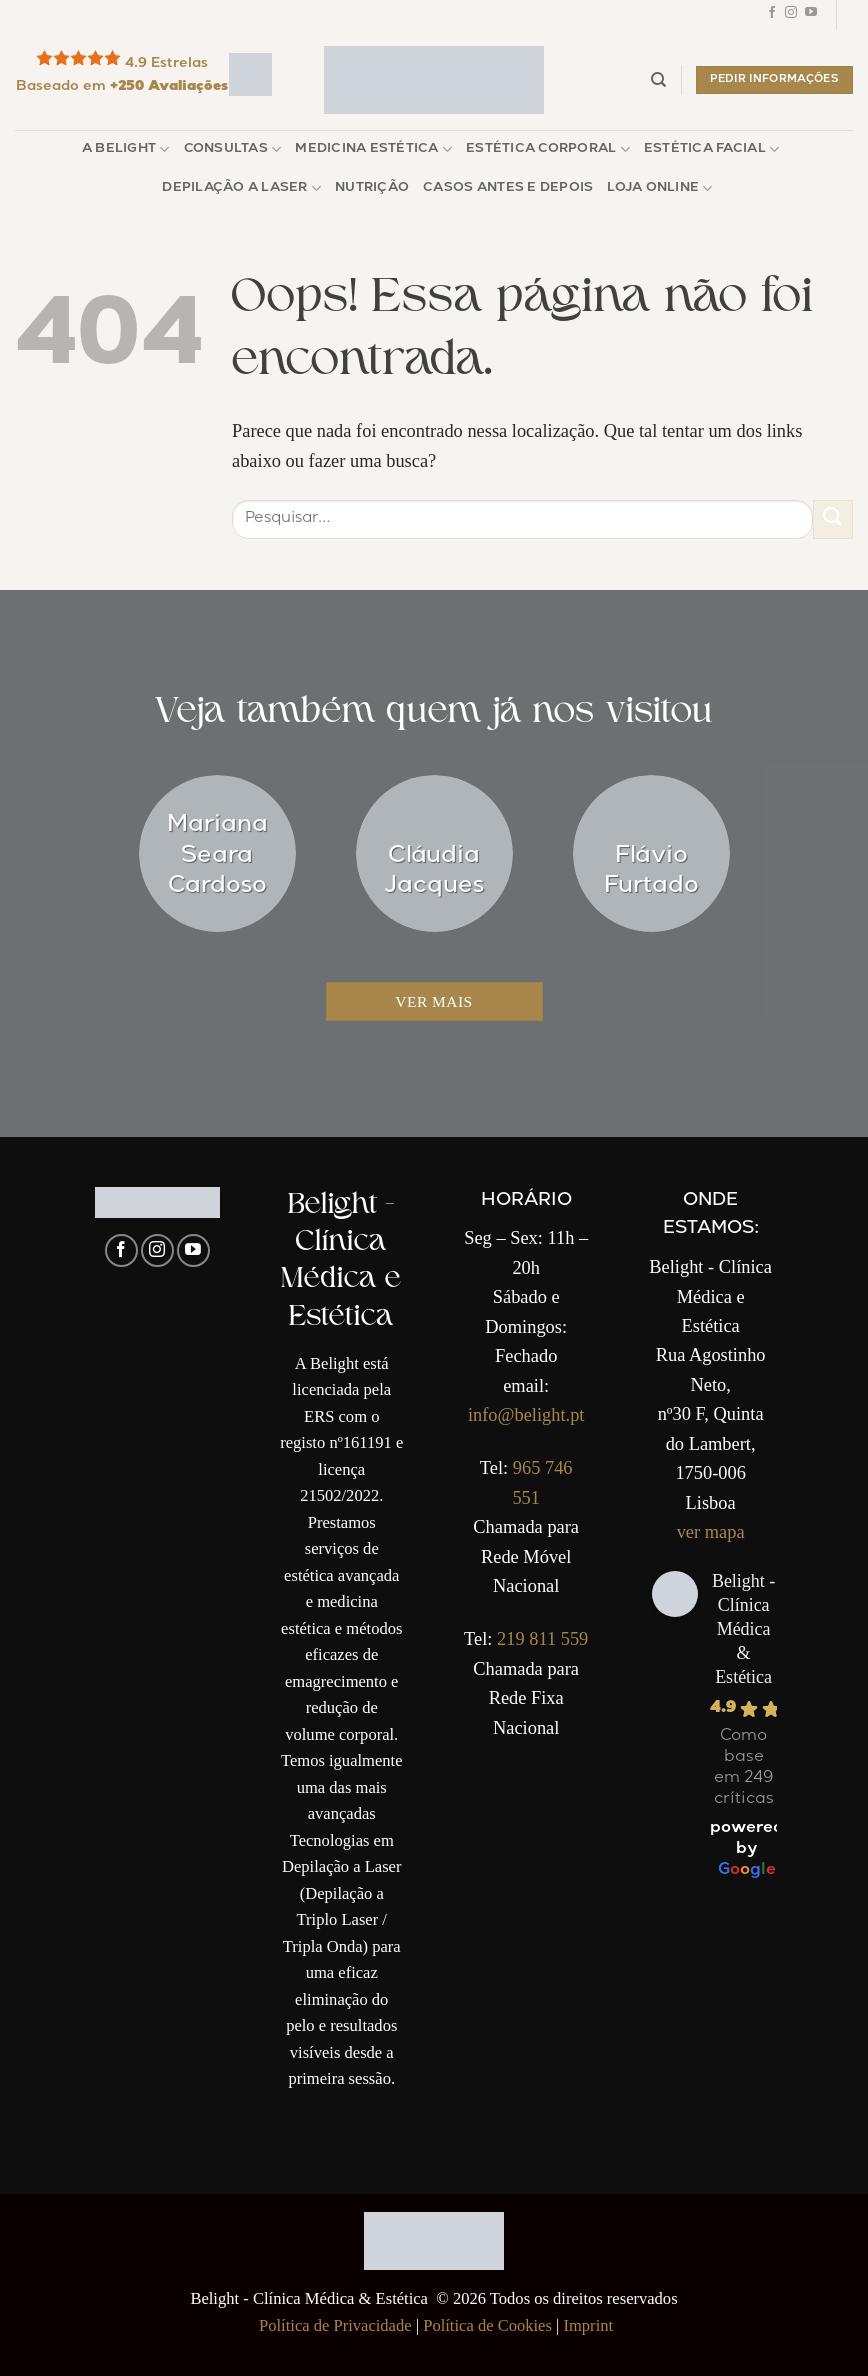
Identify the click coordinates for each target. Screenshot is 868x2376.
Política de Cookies (487, 2325)
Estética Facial (711, 149)
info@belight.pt (526, 1415)
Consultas (233, 149)
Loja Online (659, 188)
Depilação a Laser (241, 188)
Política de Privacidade (335, 2325)
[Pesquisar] (658, 80)
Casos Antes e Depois (508, 188)
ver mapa (711, 1532)
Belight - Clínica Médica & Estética (744, 1629)
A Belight (126, 149)
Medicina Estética (373, 149)
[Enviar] (833, 519)
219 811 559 (542, 1639)
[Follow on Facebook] (772, 15)
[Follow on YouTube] (811, 15)
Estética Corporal (548, 149)
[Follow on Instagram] (791, 15)
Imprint (588, 2325)
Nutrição (372, 188)
